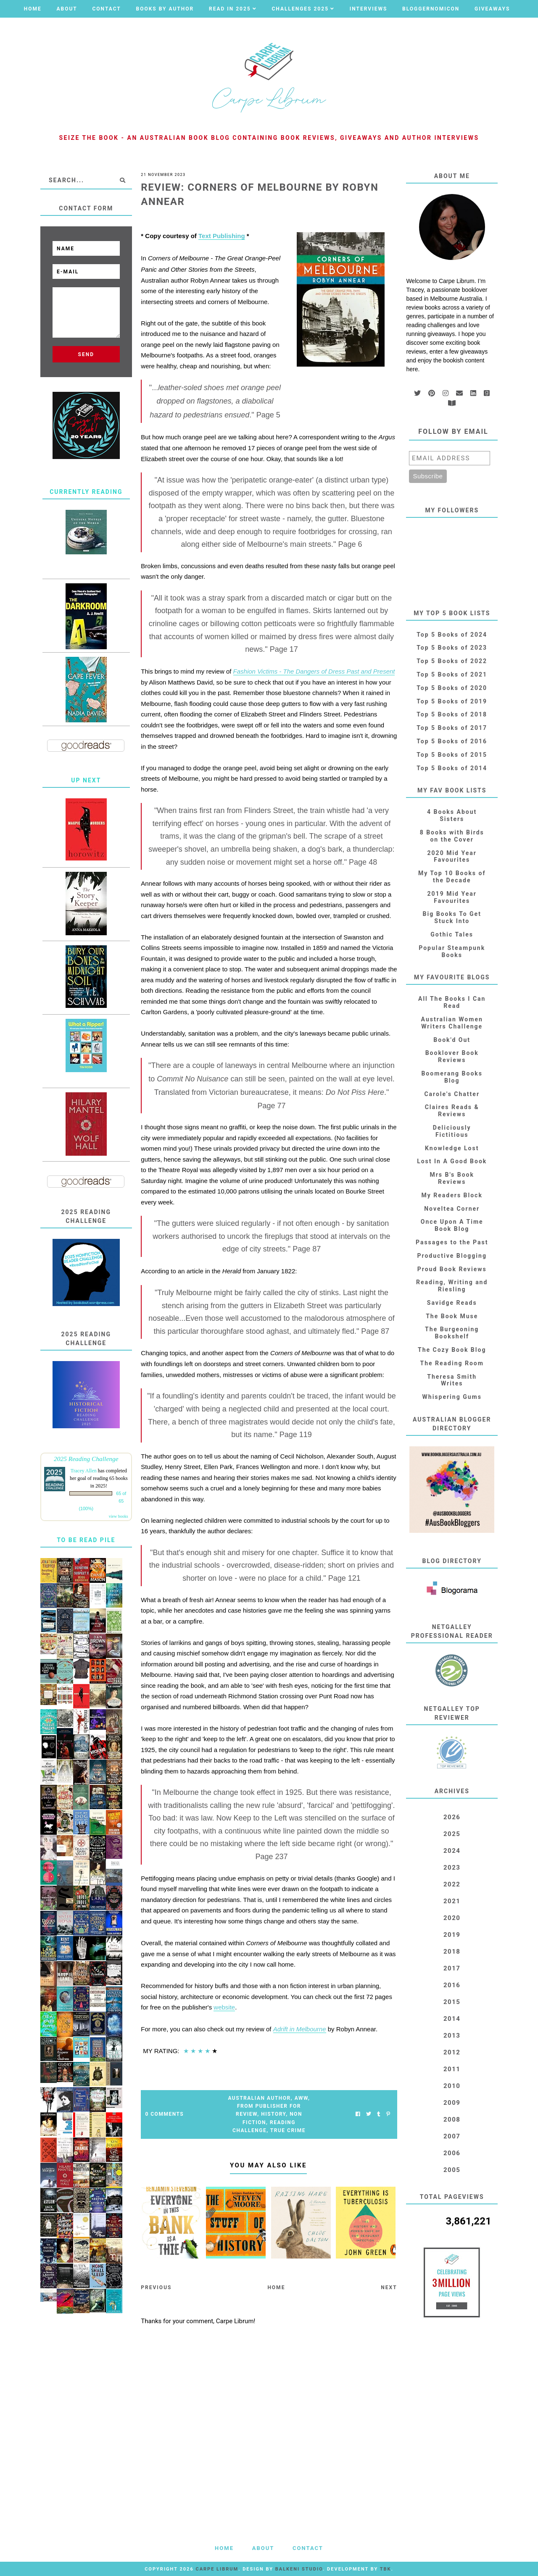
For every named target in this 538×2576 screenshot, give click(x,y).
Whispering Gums (452, 1396)
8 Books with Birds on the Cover (452, 836)
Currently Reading (86, 491)
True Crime (288, 2130)
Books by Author (165, 9)
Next (389, 2287)
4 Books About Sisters (452, 815)
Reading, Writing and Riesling (452, 1286)
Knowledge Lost (452, 1148)
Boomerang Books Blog (452, 1077)
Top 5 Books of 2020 (452, 688)
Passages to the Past (452, 1242)
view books (118, 1516)
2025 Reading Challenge (86, 1458)
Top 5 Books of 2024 (452, 634)
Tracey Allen (84, 1471)
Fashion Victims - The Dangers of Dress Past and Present (314, 671)
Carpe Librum (216, 2569)
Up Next (86, 780)
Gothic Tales (451, 934)
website (224, 2007)
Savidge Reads (452, 1302)
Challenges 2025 (300, 9)
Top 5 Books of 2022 (452, 661)
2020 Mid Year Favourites (452, 856)
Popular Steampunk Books (452, 951)
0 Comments (164, 2114)
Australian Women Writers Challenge (452, 1023)
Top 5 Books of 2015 (452, 754)
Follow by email (453, 431)
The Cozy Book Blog (452, 1349)
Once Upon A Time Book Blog (452, 1225)
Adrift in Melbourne (299, 2029)
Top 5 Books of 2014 (452, 768)
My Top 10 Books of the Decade (452, 877)
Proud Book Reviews (452, 1269)
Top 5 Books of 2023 (452, 647)
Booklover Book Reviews (452, 1056)
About (66, 9)
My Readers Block (452, 1195)
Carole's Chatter (452, 1094)
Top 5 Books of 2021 (452, 674)
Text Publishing (221, 235)
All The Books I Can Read (451, 1002)
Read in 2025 (230, 9)
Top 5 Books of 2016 (452, 741)
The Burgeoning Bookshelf (452, 1333)
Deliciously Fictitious (452, 1131)
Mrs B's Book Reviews (452, 1178)
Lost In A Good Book (452, 1161)
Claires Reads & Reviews (452, 1110)
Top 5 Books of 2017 (452, 727)
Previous (156, 2287)
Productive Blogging (451, 1255)
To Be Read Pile (86, 1540)
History (273, 2114)
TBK (385, 2569)
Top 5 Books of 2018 (452, 714)
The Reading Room (452, 1363)
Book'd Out (451, 1039)
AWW (301, 2098)
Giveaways (492, 9)
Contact (106, 9)
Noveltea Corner (452, 1208)
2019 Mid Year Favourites (452, 897)
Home (33, 9)
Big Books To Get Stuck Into (452, 917)
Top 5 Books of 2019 (452, 701)
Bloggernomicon (430, 9)
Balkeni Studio (299, 2569)
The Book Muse (452, 1316)
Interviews (369, 9)
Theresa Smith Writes (452, 1380)
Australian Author (259, 2098)
